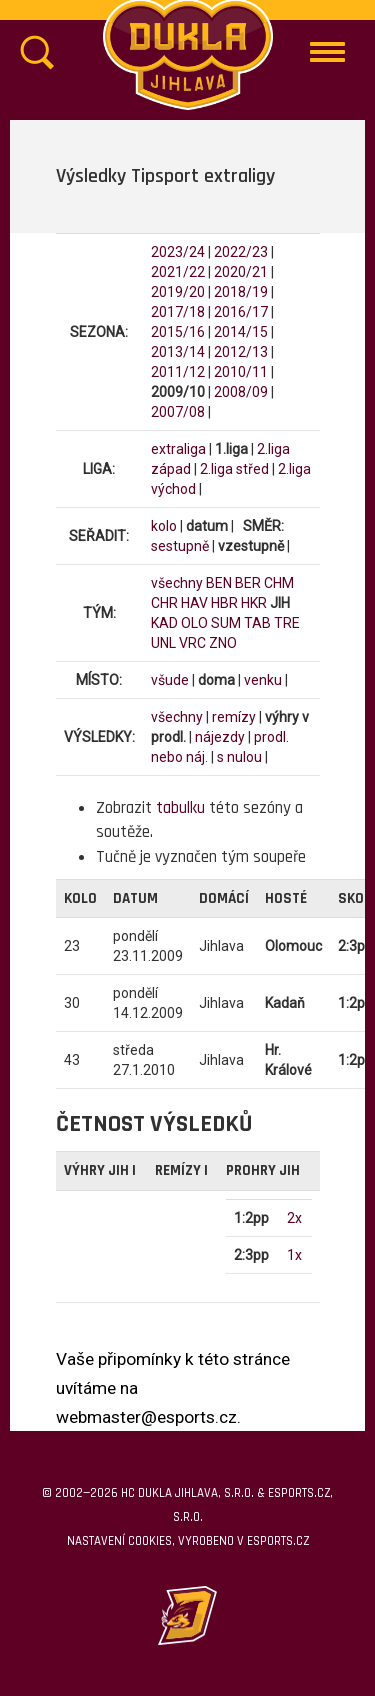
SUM (226, 623)
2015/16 (178, 332)
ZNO (223, 643)
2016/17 (241, 312)
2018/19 (241, 292)
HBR (224, 603)
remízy (234, 717)
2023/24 (178, 252)
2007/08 (178, 412)
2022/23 (241, 252)
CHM (279, 583)
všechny (177, 583)
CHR (164, 603)
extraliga (178, 449)
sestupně (180, 546)
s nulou (239, 757)
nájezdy (220, 737)
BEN (219, 583)
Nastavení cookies (119, 1541)
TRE (287, 623)
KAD (164, 623)
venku (263, 680)
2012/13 (241, 352)
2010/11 (241, 372)
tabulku (180, 808)
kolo (164, 526)
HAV (194, 603)
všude (170, 680)
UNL (163, 643)
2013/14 (178, 352)
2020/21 (241, 272)
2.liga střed (234, 469)
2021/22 (178, 272)
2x (294, 1218)
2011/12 (178, 372)
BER (248, 583)
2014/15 (241, 332)
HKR (254, 603)
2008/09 (241, 392)
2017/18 (178, 312)
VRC (192, 643)
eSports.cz (278, 1541)
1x (294, 1255)
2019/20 (178, 292)
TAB (257, 623)
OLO (194, 623)
